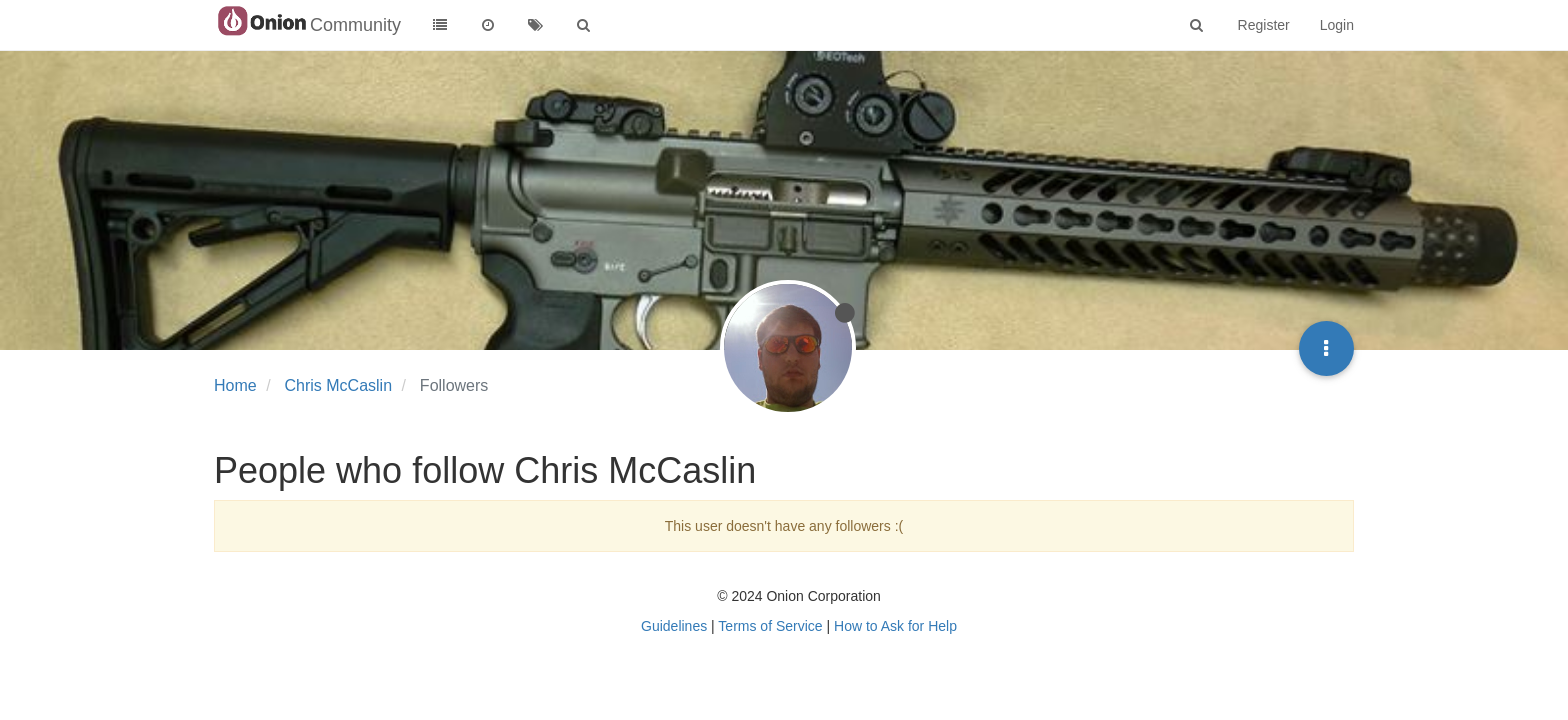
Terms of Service (770, 626)
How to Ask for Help (895, 626)
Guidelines (674, 626)
